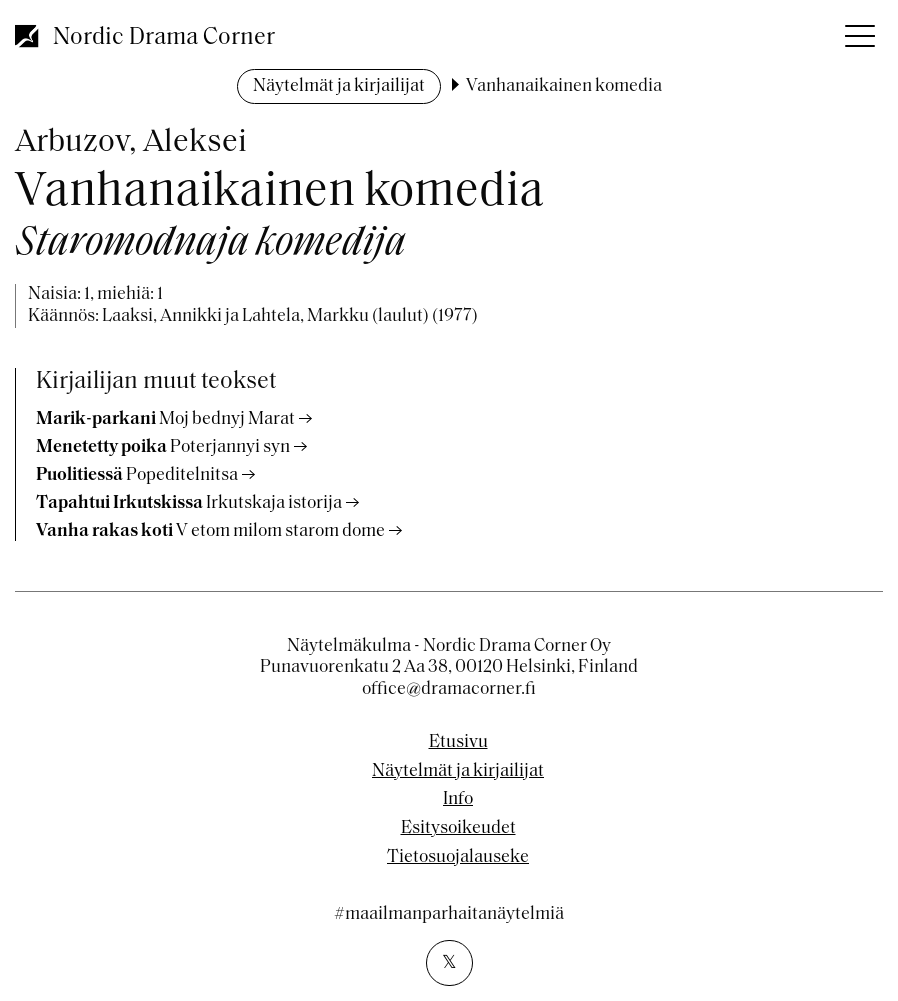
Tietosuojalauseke (458, 858)
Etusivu (458, 743)
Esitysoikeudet (458, 829)
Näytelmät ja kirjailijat (339, 86)
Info (458, 800)
